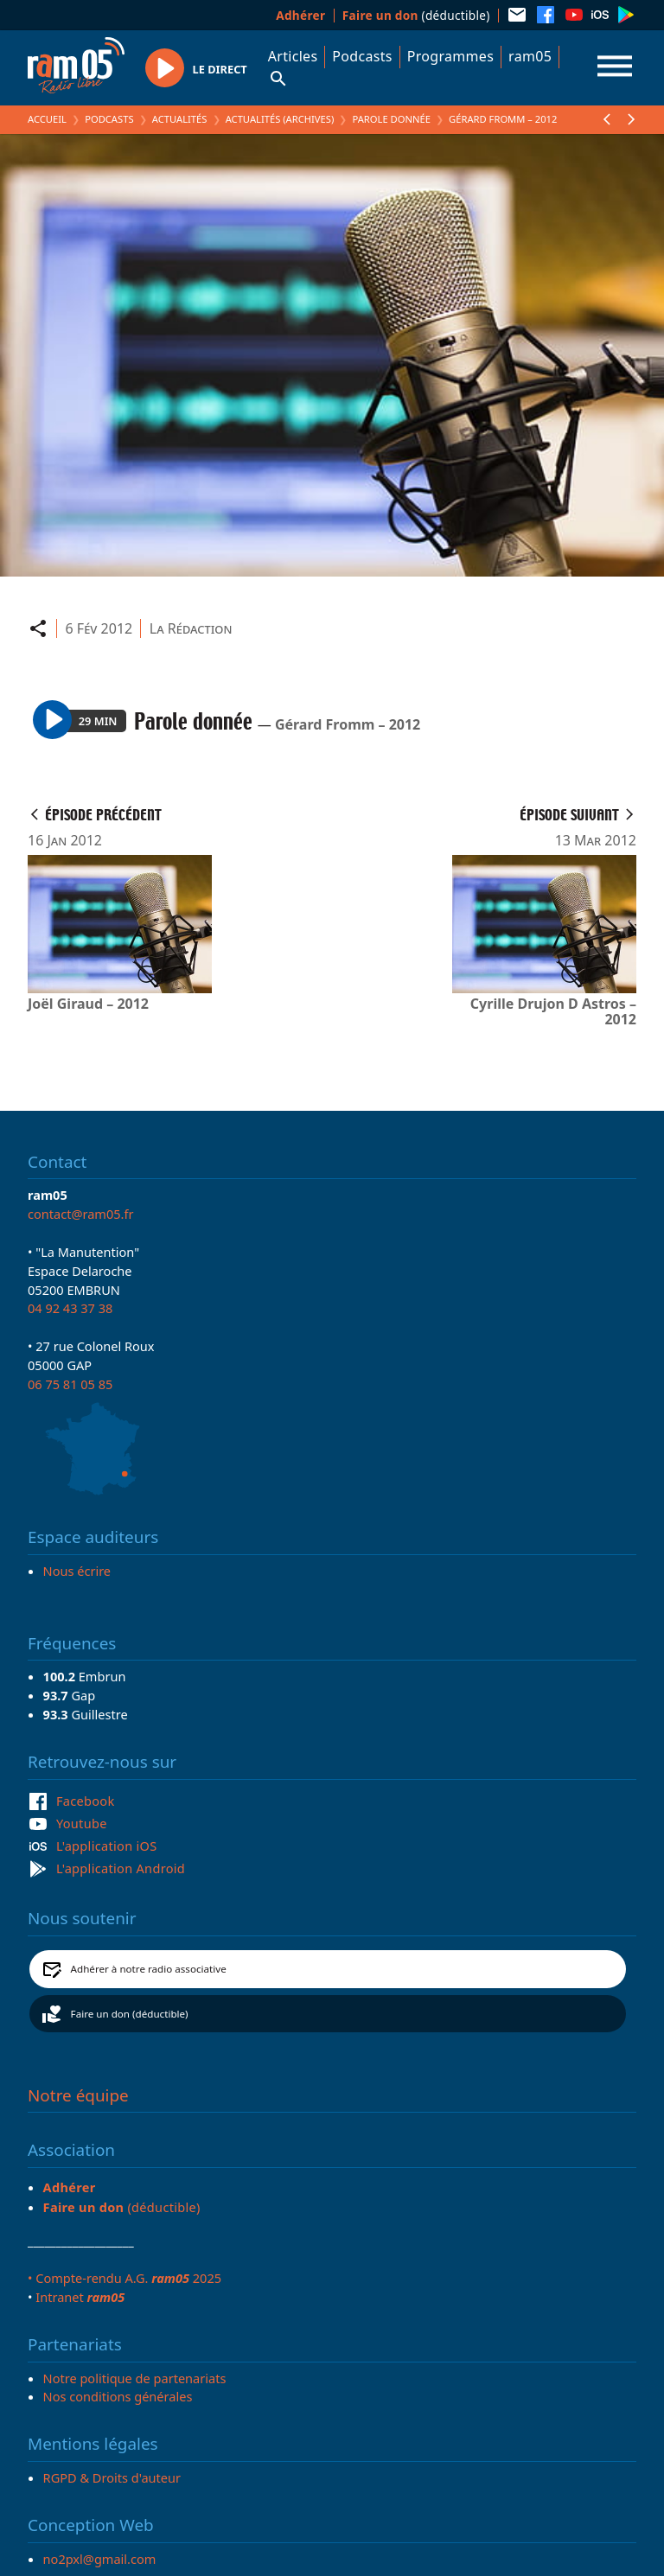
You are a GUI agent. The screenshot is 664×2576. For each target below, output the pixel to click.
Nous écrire (77, 1570)
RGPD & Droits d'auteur (112, 2477)
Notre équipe (78, 2095)
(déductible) (416, 15)
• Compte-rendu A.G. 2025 (124, 2277)
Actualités (180, 118)
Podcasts (362, 56)
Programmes (450, 56)
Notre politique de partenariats (135, 2378)
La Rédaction (191, 628)
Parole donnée (391, 118)
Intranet (79, 2296)
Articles (293, 56)
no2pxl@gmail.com (99, 2558)
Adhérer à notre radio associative (149, 1968)
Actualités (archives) (280, 118)
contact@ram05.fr (81, 1213)
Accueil (47, 118)
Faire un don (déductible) (129, 2013)
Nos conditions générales (118, 2396)
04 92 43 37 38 (70, 1308)
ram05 (530, 56)
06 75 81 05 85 (70, 1384)
